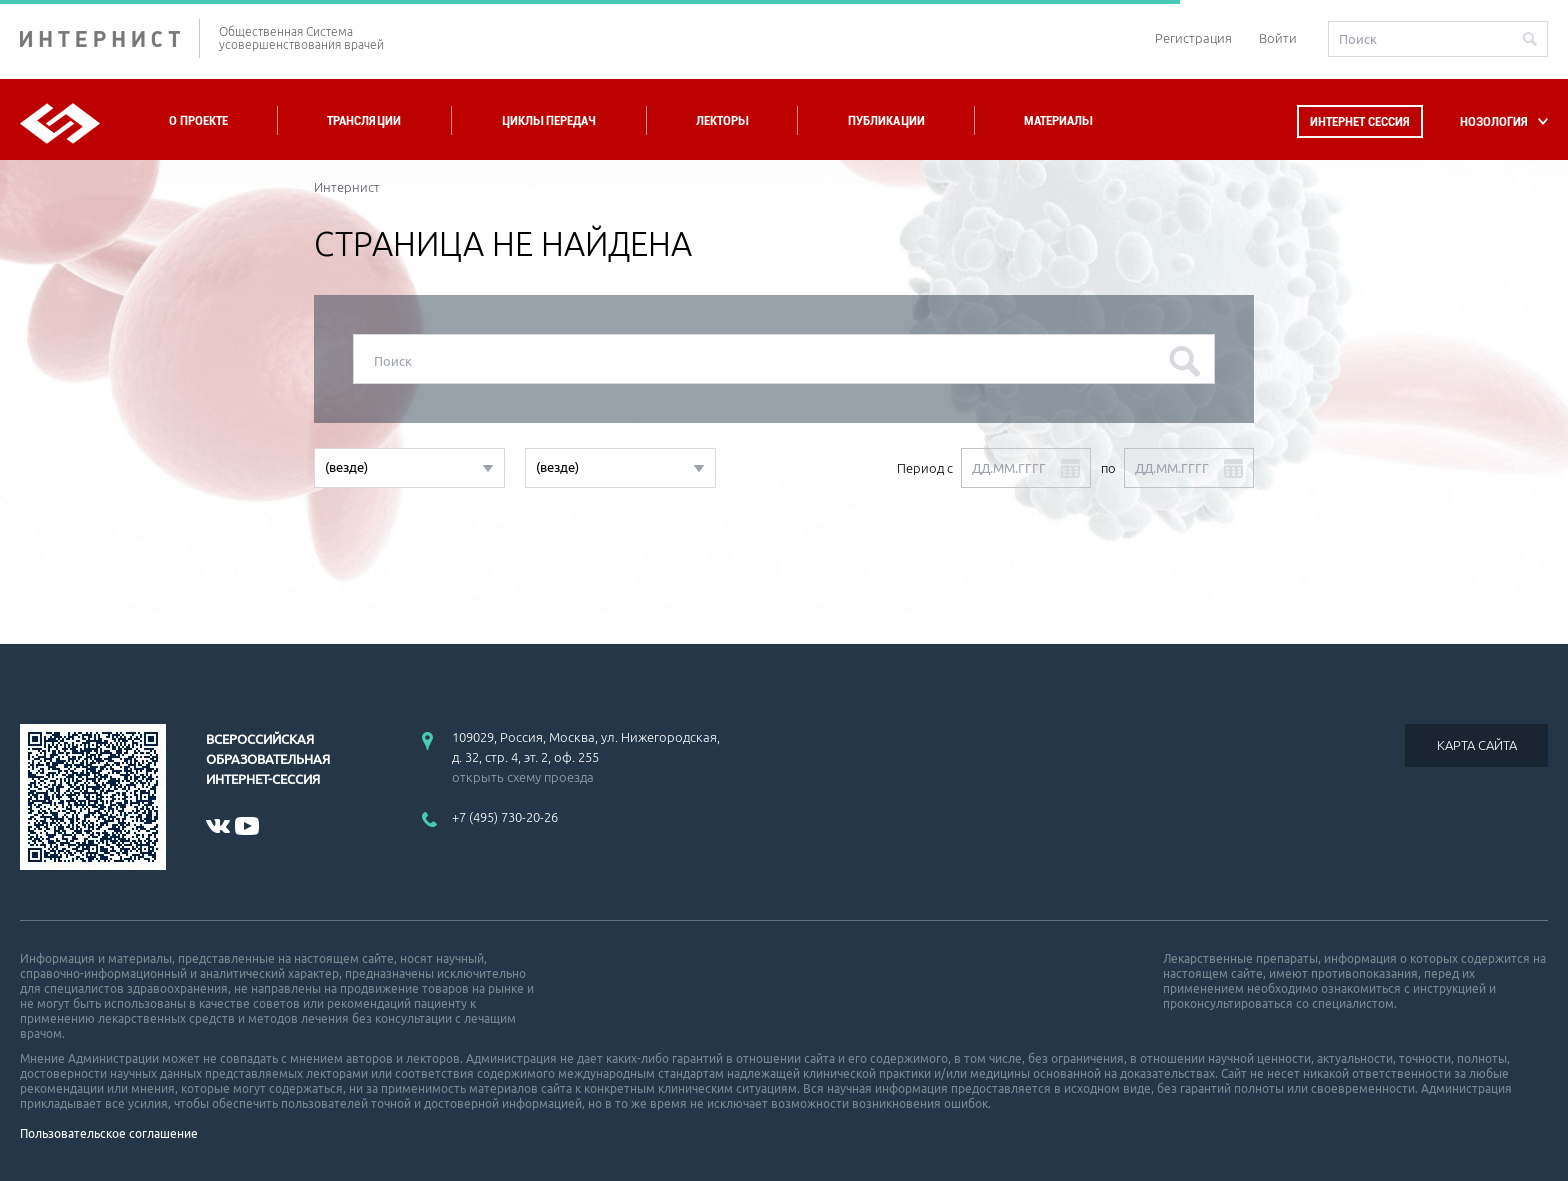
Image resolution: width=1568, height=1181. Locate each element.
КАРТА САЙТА (1477, 745)
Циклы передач (548, 120)
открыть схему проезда (523, 777)
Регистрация (1193, 38)
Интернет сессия (1360, 121)
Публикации (886, 120)
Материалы (1058, 120)
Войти (1278, 38)
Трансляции (364, 120)
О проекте (198, 120)
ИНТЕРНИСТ (110, 38)
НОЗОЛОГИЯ (1494, 121)
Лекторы (722, 120)
